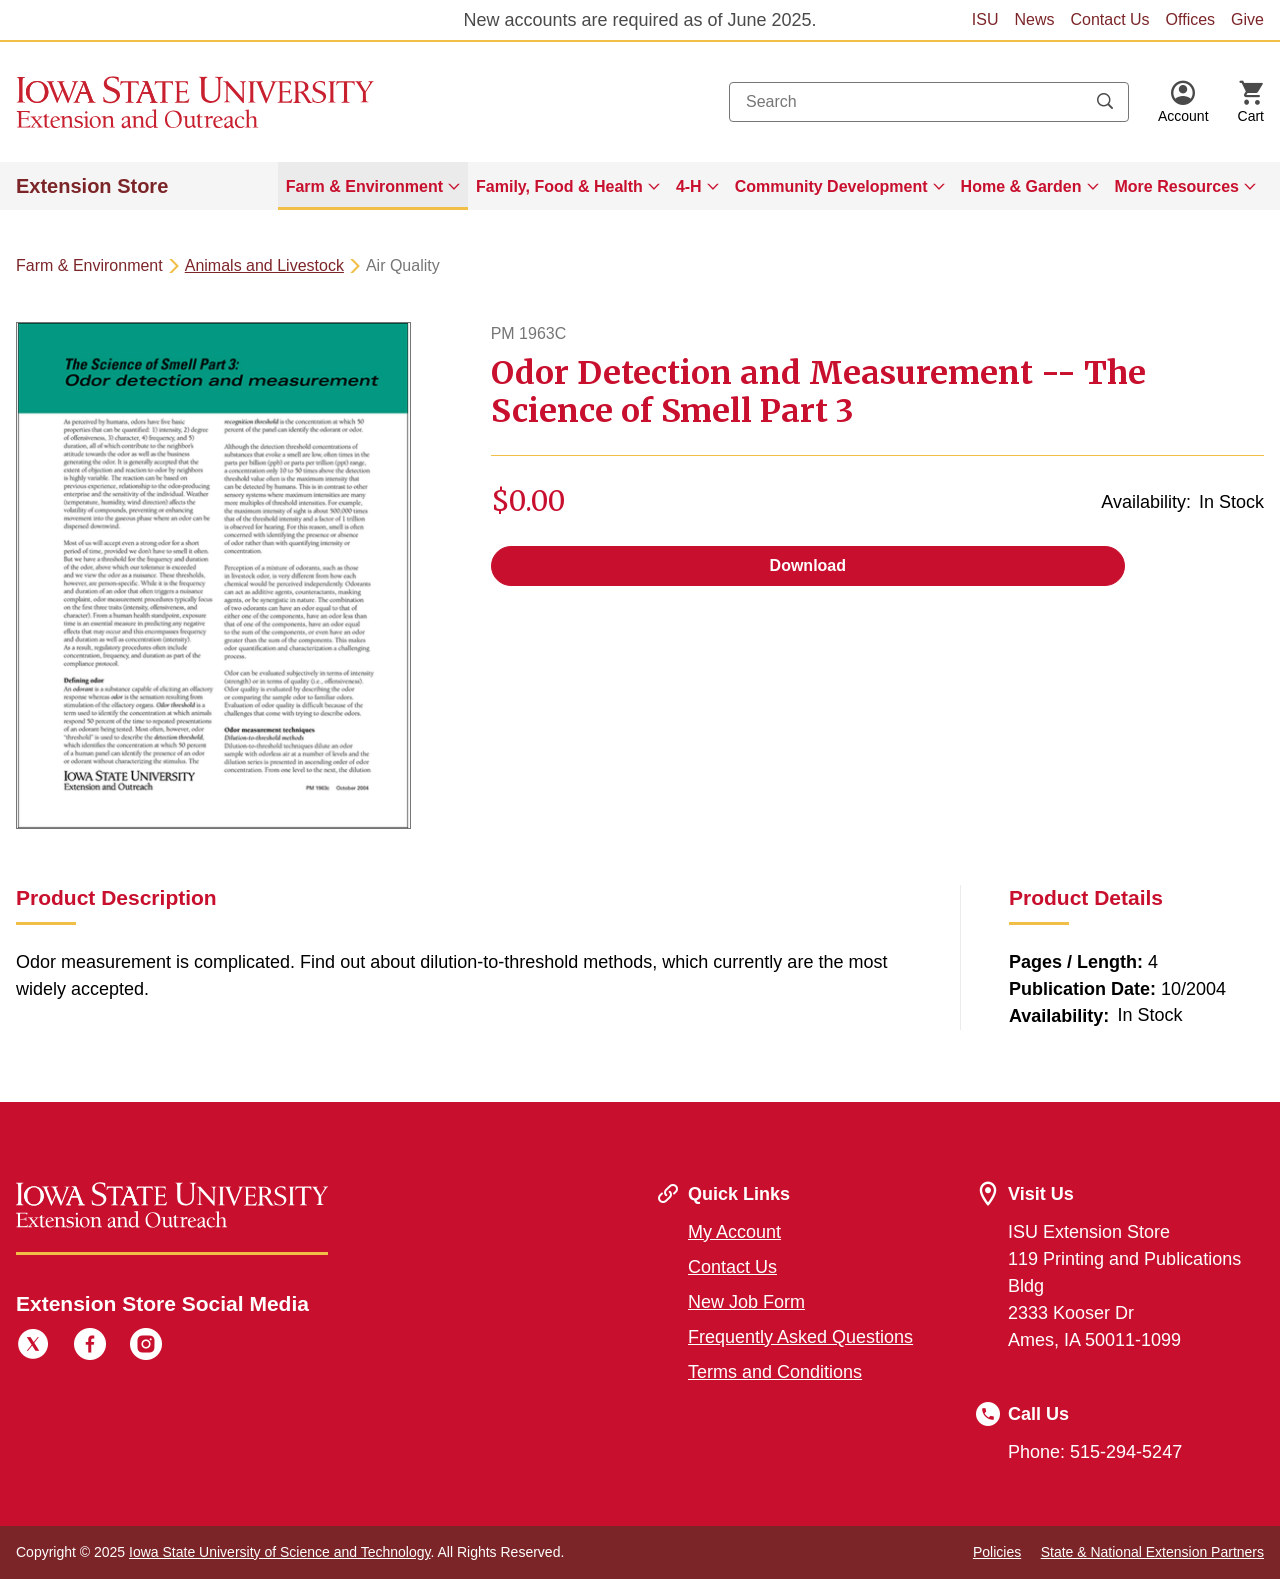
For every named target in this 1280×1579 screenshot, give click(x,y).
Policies (997, 1552)
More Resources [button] (1177, 186)
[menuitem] (373, 186)
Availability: (1146, 502)
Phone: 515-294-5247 (1095, 1452)
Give (1247, 19)
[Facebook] (90, 1347)
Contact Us (1109, 19)
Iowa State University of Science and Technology (279, 1552)
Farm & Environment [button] (364, 186)
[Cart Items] (1251, 102)
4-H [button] (689, 186)
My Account (734, 1232)
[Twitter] (33, 1347)
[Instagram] (146, 1347)
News (1034, 19)
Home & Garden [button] (1021, 186)
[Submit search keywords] (1105, 102)
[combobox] (929, 102)
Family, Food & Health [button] (559, 186)
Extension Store (92, 186)
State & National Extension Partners (1152, 1552)
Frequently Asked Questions (800, 1337)
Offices (1191, 19)
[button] (1183, 102)
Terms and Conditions (775, 1372)
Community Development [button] (831, 186)
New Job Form (746, 1302)
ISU (985, 19)
